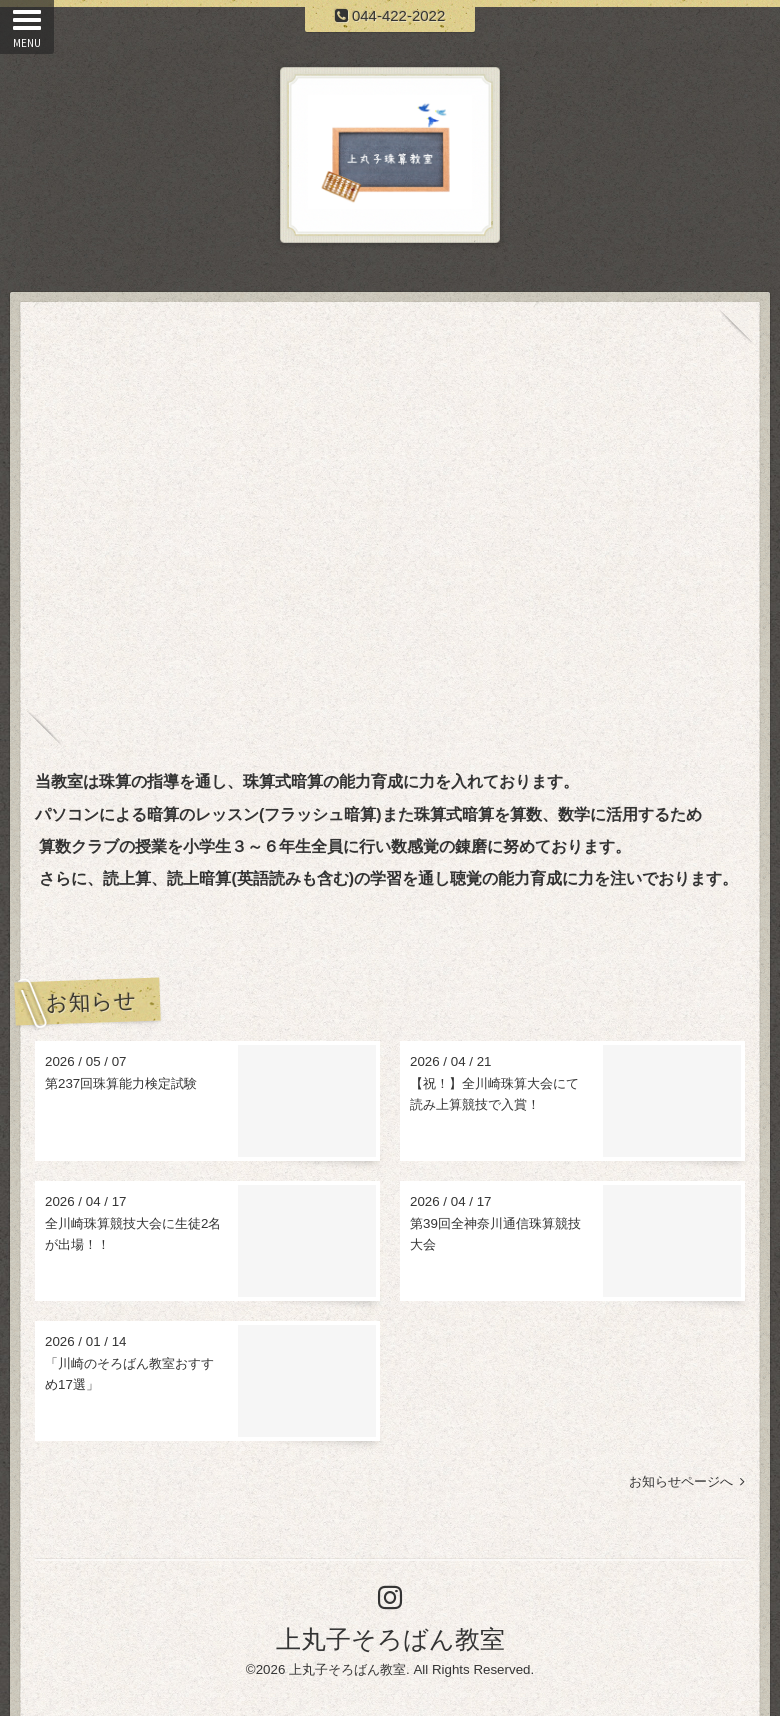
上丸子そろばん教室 (390, 1639)
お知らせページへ (687, 1481)
